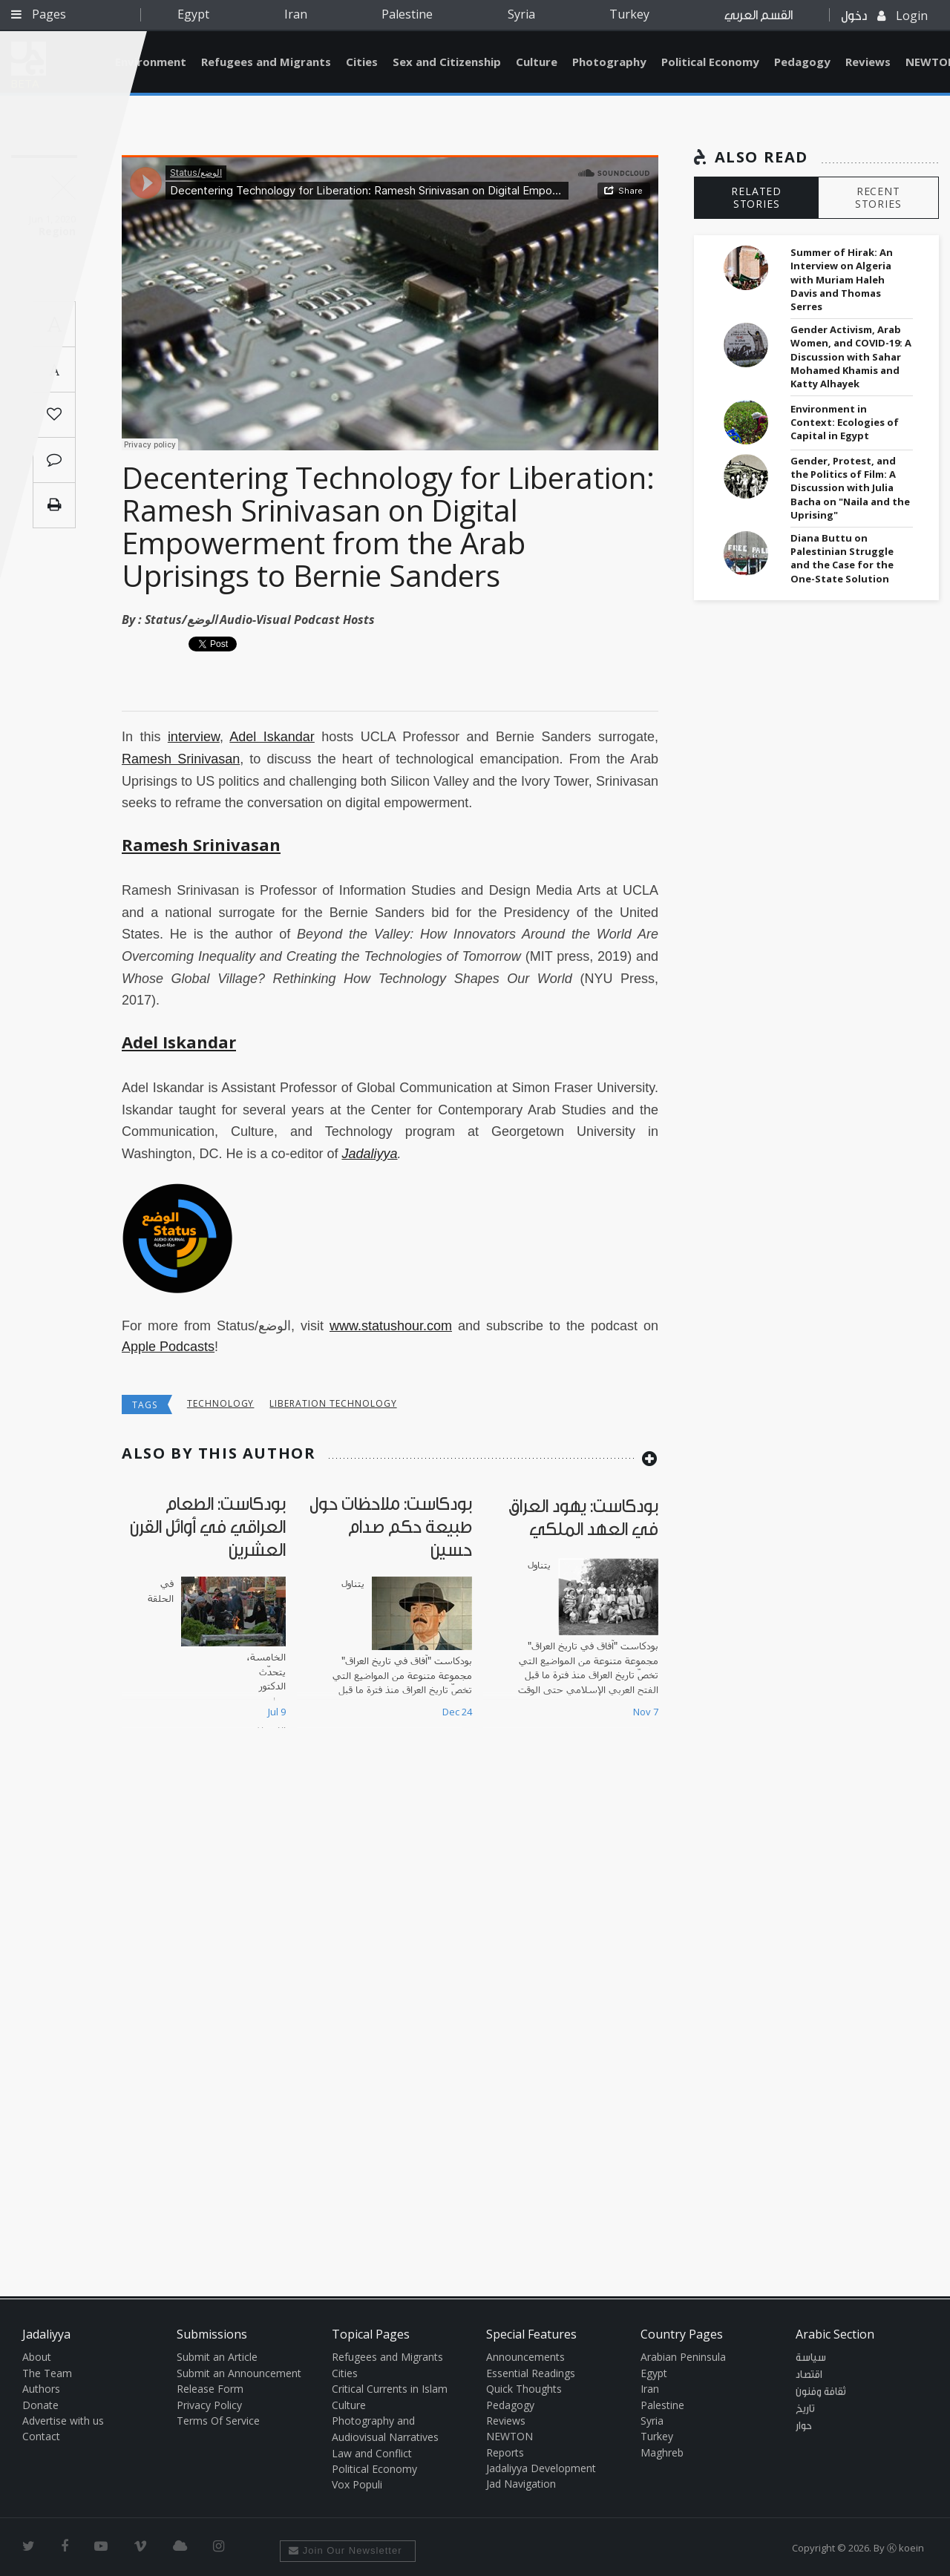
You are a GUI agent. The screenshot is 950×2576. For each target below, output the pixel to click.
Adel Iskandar (272, 736)
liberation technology (332, 1403)
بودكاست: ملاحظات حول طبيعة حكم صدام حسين (390, 1527)
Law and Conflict (372, 2453)
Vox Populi (357, 2484)
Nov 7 (645, 1711)
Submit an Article (217, 2357)
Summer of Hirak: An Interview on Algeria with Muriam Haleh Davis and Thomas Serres (841, 279)
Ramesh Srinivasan (181, 759)
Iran (295, 14)
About (36, 2357)
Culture (536, 61)
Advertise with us (63, 2421)
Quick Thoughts (524, 2389)
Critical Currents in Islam (390, 2389)
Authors (41, 2389)
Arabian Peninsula (683, 2357)
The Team (47, 2373)
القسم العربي (758, 15)
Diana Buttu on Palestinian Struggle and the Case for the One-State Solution (842, 558)
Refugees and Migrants (266, 61)
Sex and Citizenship (447, 61)
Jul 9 (277, 1711)
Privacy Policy (209, 2405)
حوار (804, 2426)
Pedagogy (802, 61)
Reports (505, 2452)
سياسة (811, 2358)
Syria (521, 14)
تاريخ (805, 2409)
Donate (40, 2405)
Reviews (868, 61)
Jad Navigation (521, 2484)
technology (221, 1403)
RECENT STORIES (878, 197)
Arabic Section (835, 2334)
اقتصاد (809, 2375)
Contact (41, 2436)
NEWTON (509, 2436)
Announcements (525, 2357)
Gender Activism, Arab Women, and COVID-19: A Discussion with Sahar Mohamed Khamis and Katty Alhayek (850, 356)
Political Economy (710, 61)
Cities (362, 61)
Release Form (210, 2389)
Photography (609, 61)
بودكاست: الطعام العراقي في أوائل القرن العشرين (208, 1527)
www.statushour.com (391, 1325)
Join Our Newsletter (345, 2550)
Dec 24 (457, 1711)
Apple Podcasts (168, 1346)
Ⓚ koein (905, 2547)
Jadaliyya (369, 1153)
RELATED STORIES (756, 197)
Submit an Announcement (239, 2373)
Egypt (193, 14)
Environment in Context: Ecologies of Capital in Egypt (844, 422)
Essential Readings (530, 2373)
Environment (150, 61)
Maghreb (662, 2452)
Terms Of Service (218, 2421)
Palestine (407, 14)
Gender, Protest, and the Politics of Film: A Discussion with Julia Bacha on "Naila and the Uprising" (850, 488)
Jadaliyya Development (541, 2468)
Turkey (629, 14)
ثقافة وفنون (821, 2392)
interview (194, 736)
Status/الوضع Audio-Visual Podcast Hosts (260, 619)
